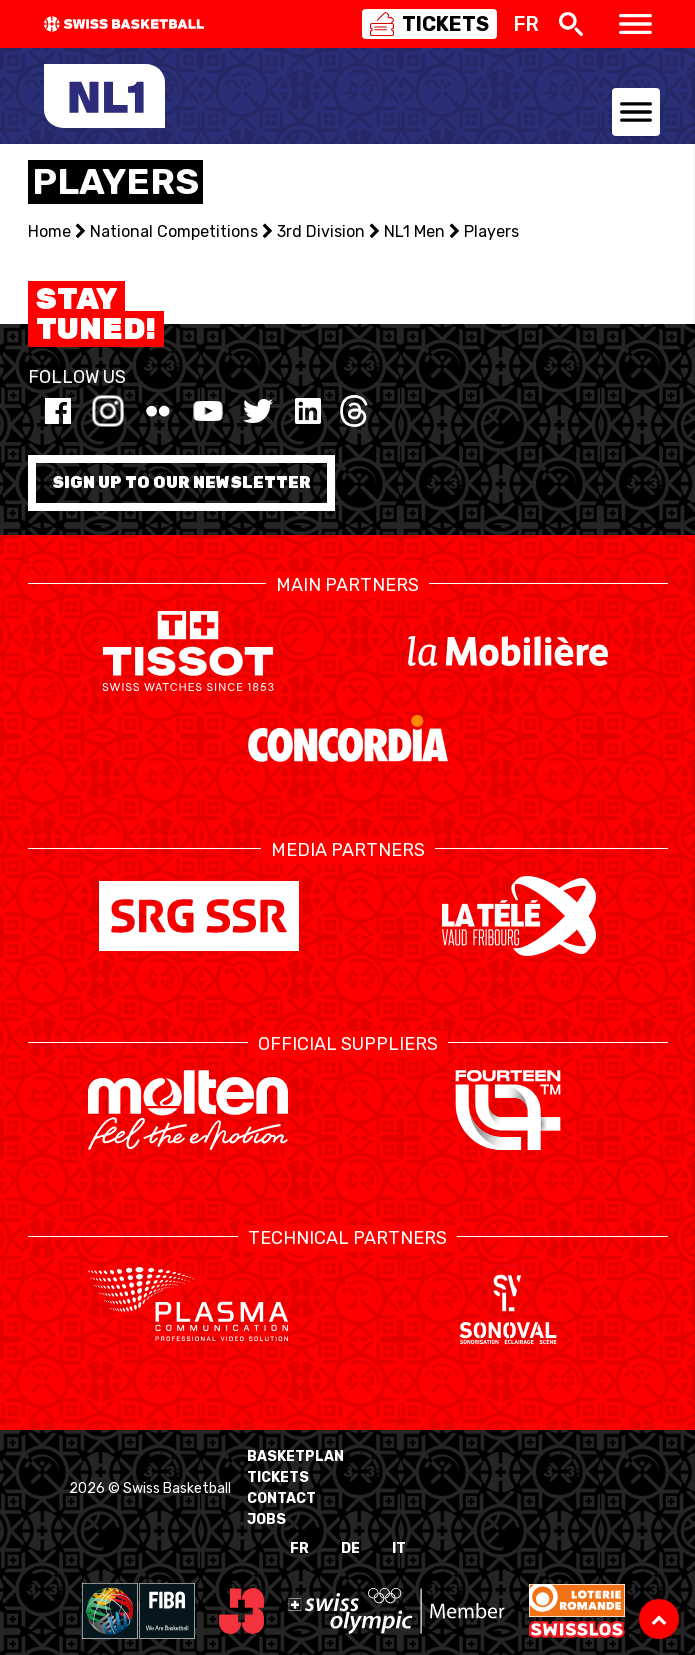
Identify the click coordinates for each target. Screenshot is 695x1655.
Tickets (278, 1477)
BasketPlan (295, 1456)
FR (299, 1548)
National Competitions (174, 231)
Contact (281, 1498)
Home (49, 231)
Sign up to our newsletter (181, 482)
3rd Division (321, 231)
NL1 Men (414, 231)
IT (399, 1548)
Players (491, 231)
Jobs (266, 1519)
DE (350, 1548)
